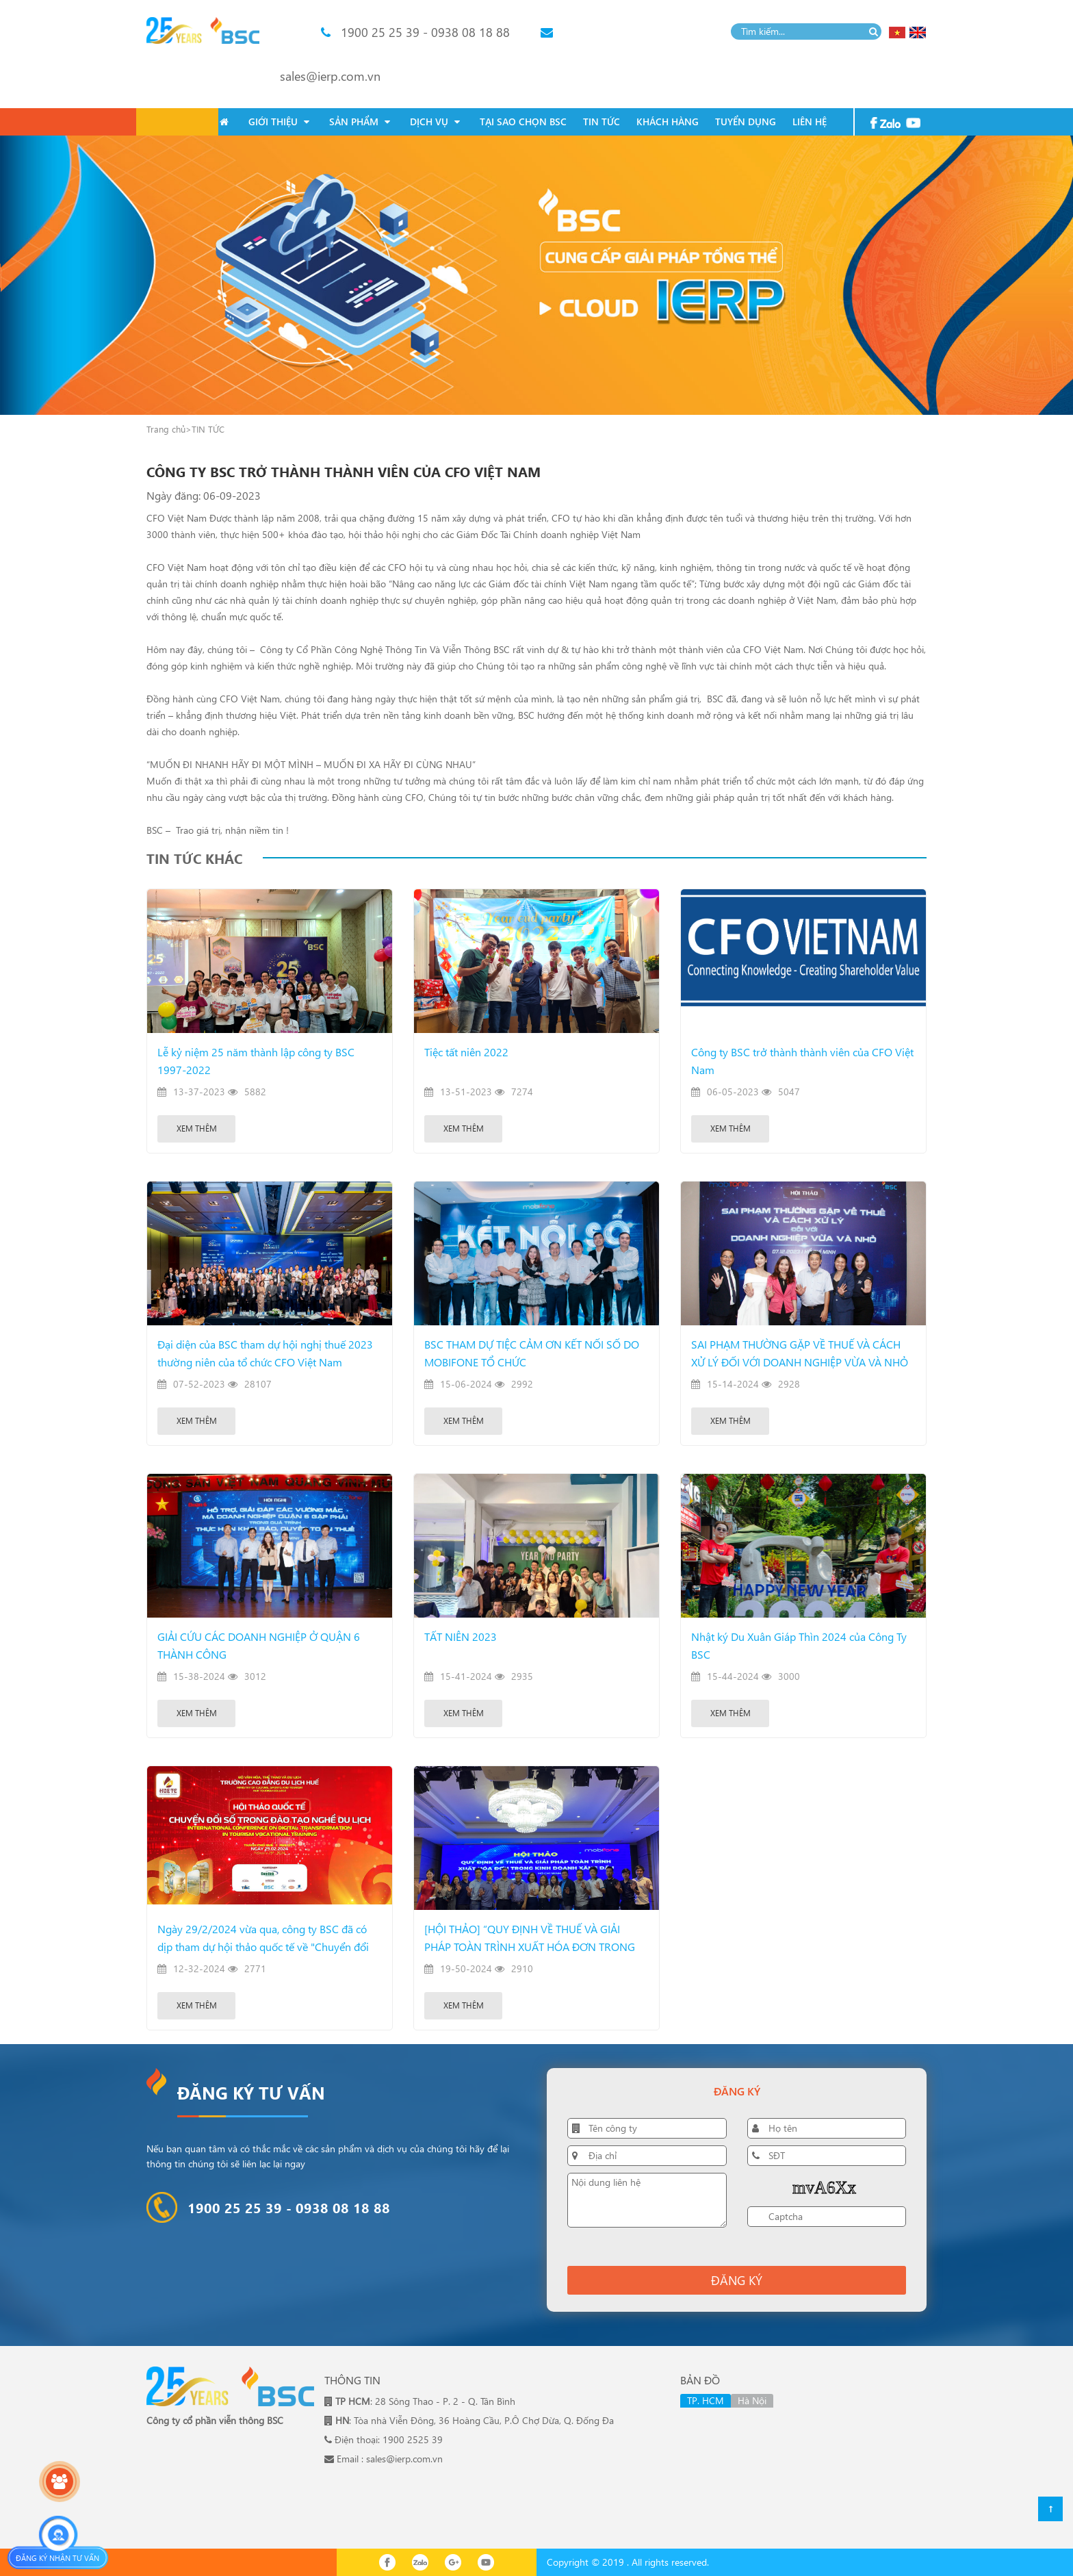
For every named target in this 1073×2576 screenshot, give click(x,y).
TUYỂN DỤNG (745, 121)
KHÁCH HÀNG (667, 121)
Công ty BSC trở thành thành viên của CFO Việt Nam (802, 1061)
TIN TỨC (601, 121)
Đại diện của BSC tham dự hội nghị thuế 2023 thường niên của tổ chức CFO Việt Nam (265, 1353)
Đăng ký (736, 2279)
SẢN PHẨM (359, 121)
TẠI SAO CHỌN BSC (523, 121)
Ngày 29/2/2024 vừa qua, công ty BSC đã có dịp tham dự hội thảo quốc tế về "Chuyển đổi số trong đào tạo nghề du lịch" (263, 1939)
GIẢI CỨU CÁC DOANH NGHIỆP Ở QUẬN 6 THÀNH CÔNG (258, 1645)
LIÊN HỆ (809, 121)
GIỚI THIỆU (278, 121)
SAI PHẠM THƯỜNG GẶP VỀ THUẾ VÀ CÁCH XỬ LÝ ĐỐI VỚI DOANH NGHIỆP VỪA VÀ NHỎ (799, 1353)
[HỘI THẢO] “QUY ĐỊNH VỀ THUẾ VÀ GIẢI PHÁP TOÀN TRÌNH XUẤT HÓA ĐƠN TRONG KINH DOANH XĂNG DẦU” (529, 1939)
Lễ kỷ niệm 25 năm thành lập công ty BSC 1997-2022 (255, 1061)
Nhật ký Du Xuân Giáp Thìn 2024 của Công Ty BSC (799, 1645)
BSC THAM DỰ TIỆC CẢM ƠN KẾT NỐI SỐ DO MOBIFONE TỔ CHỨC (531, 1353)
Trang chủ (165, 429)
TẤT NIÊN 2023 (460, 1636)
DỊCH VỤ (435, 121)
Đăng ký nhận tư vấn (57, 2557)
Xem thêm (197, 1128)
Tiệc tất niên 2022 (466, 1052)
